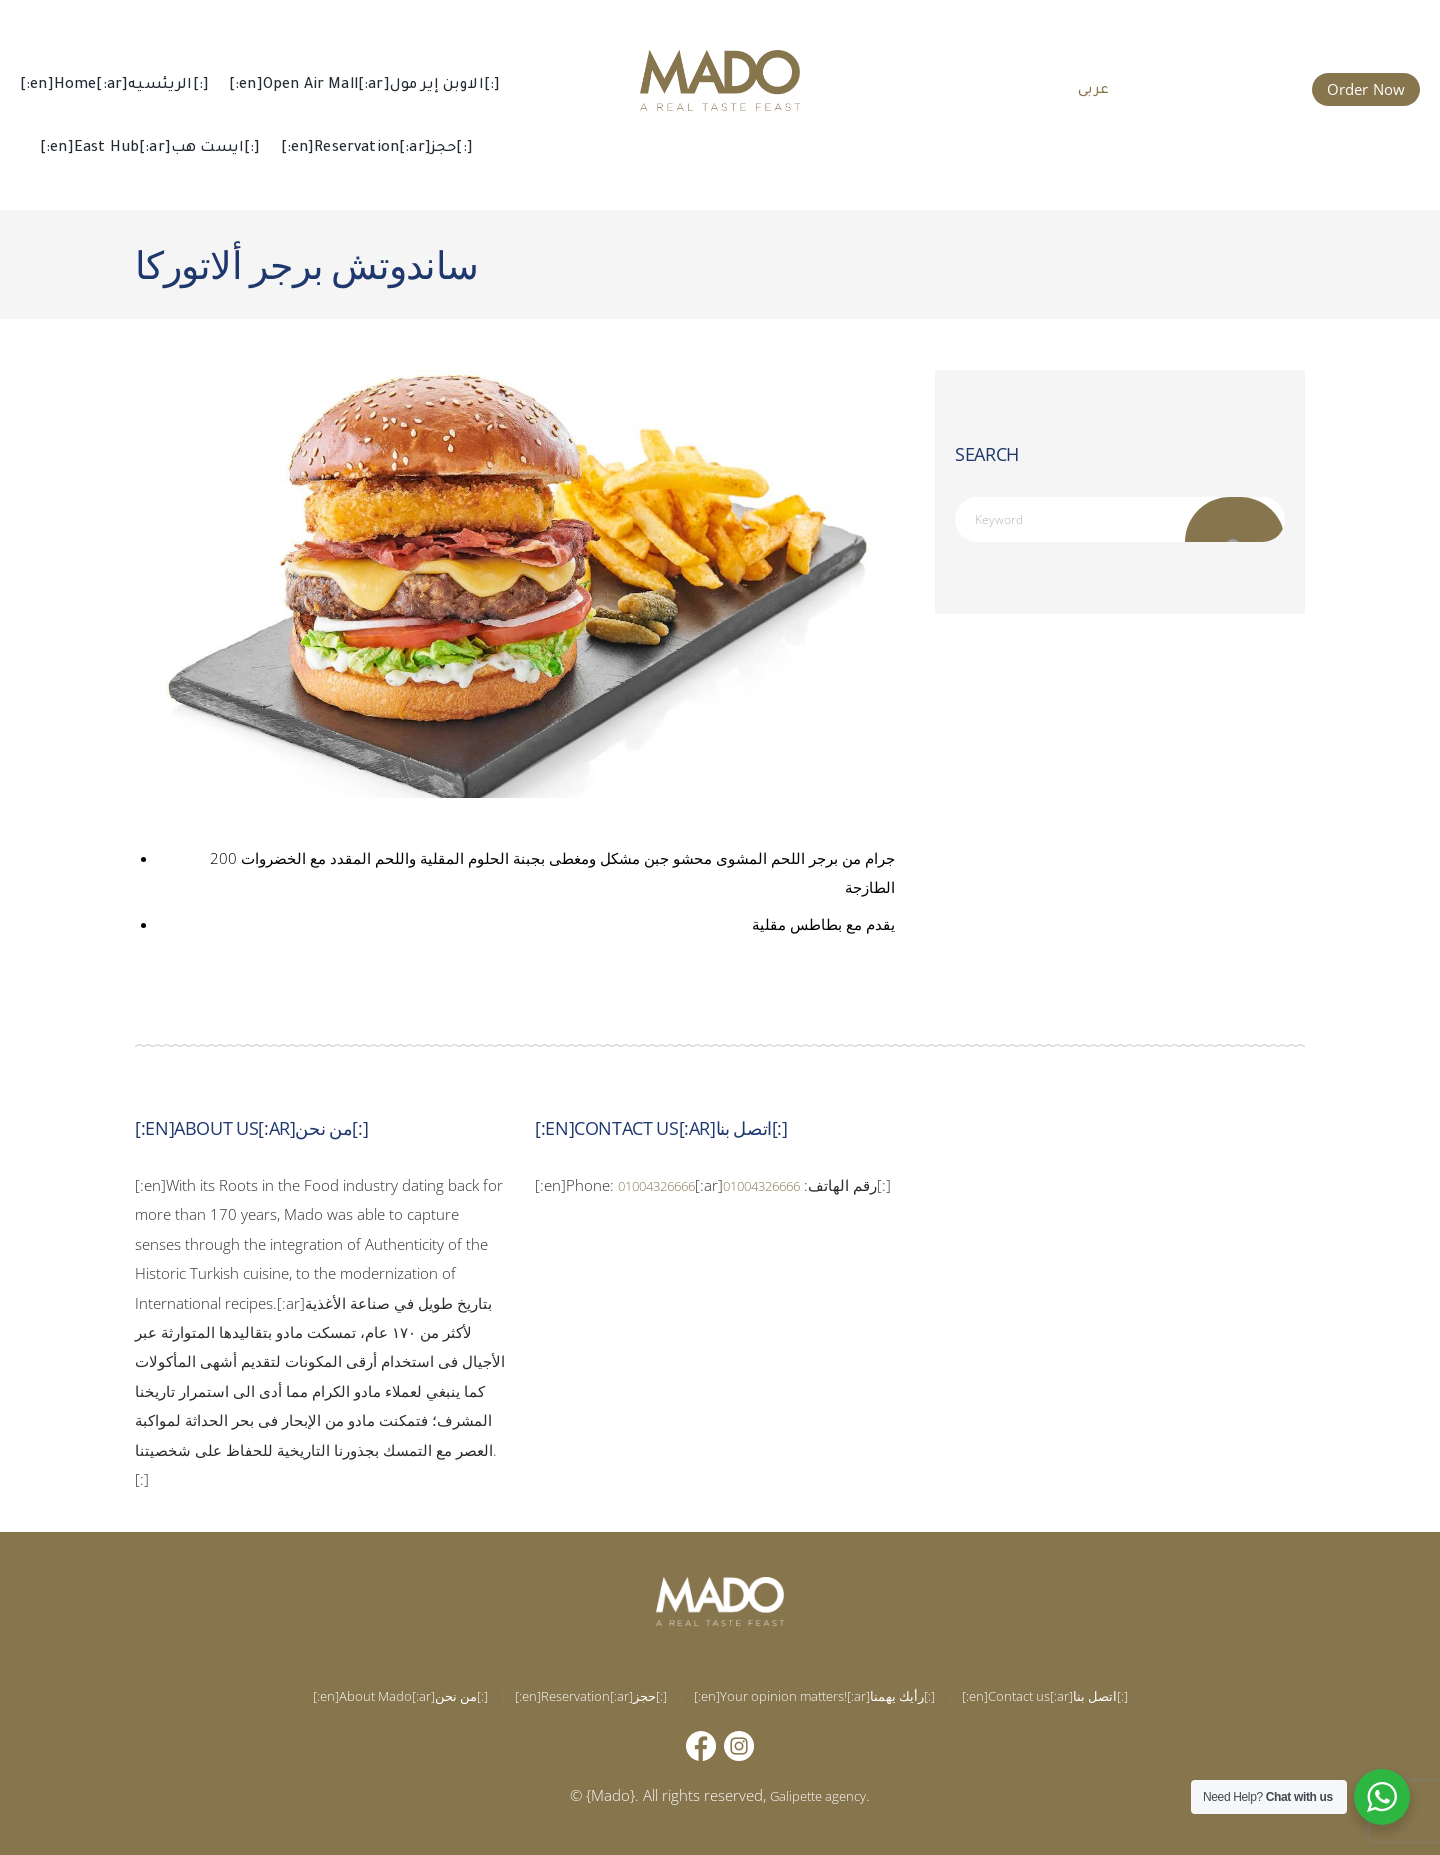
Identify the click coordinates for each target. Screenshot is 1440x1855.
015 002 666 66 (1225, 87)
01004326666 (667, 1185)
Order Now (1366, 89)
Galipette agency (818, 1795)
